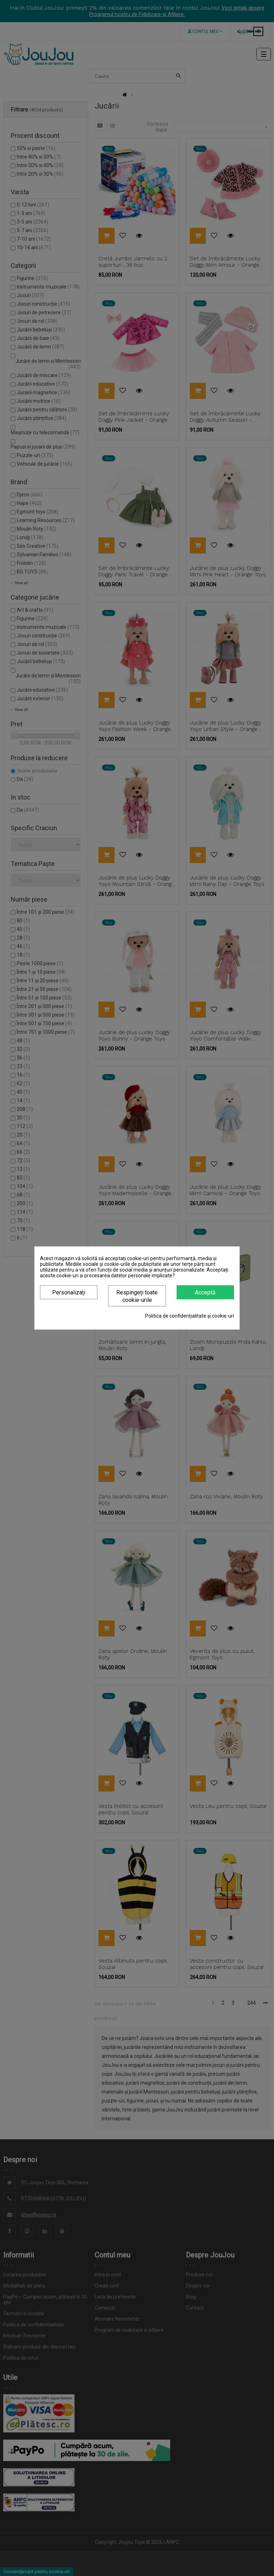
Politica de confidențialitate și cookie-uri (189, 1316)
